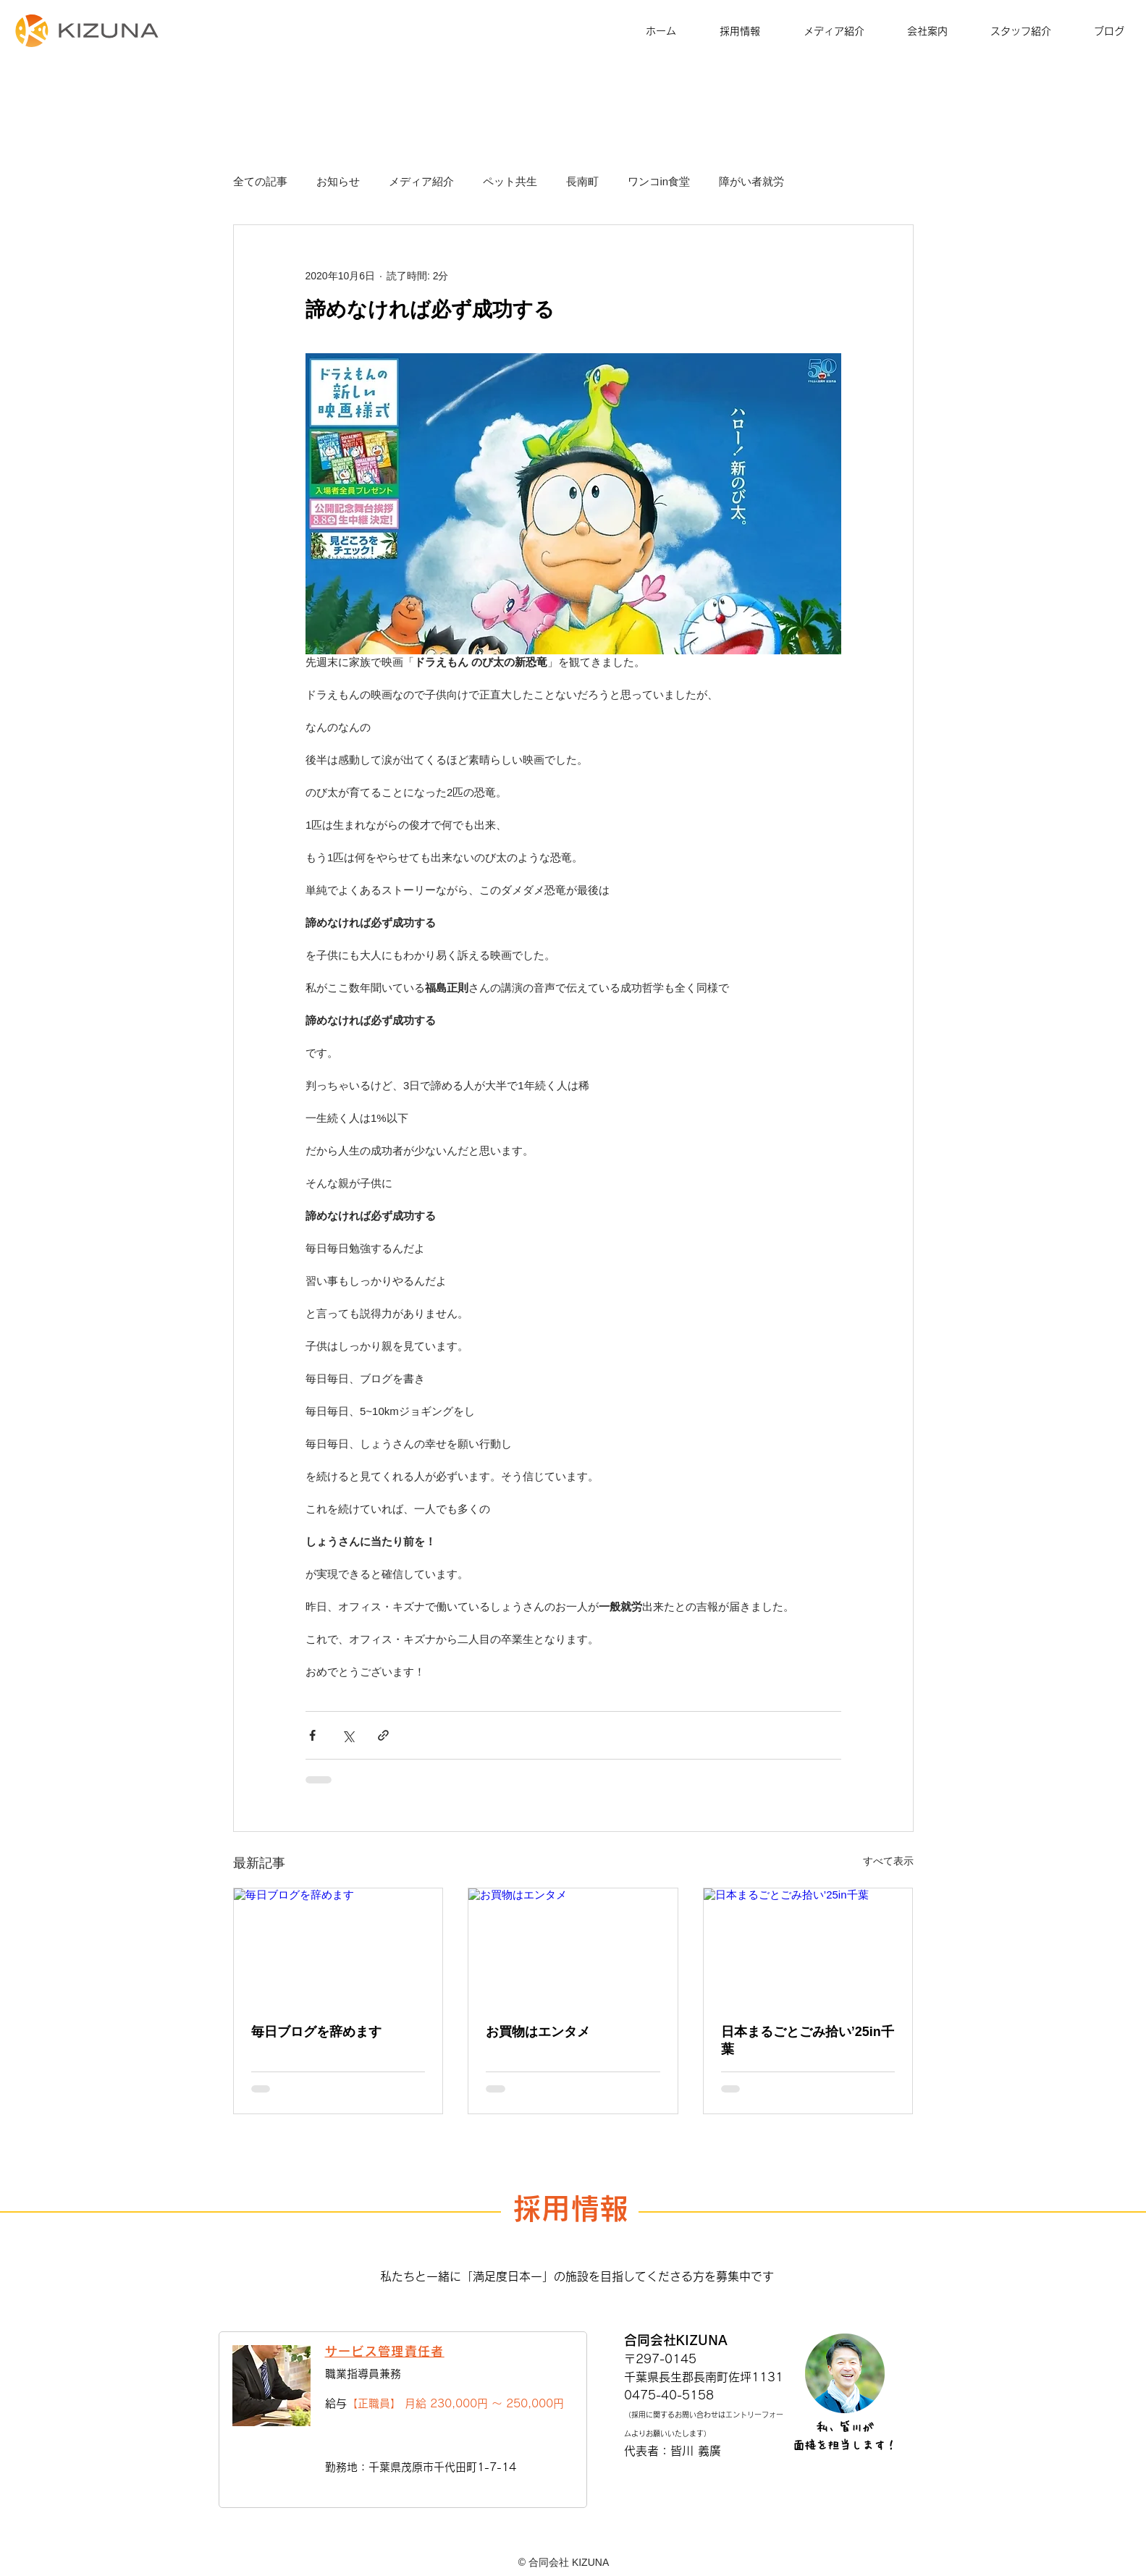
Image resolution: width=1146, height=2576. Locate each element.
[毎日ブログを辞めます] (338, 1947)
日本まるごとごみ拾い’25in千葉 (807, 2040)
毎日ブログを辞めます (316, 2031)
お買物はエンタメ (538, 2031)
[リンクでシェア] (383, 1735)
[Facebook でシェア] (312, 1735)
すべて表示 (888, 1861)
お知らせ (338, 181)
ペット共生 (510, 181)
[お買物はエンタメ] (573, 1947)
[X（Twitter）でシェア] (348, 1735)
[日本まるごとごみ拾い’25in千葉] (808, 1947)
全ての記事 (260, 181)
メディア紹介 (421, 181)
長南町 (582, 181)
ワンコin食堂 (659, 181)
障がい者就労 (751, 181)
